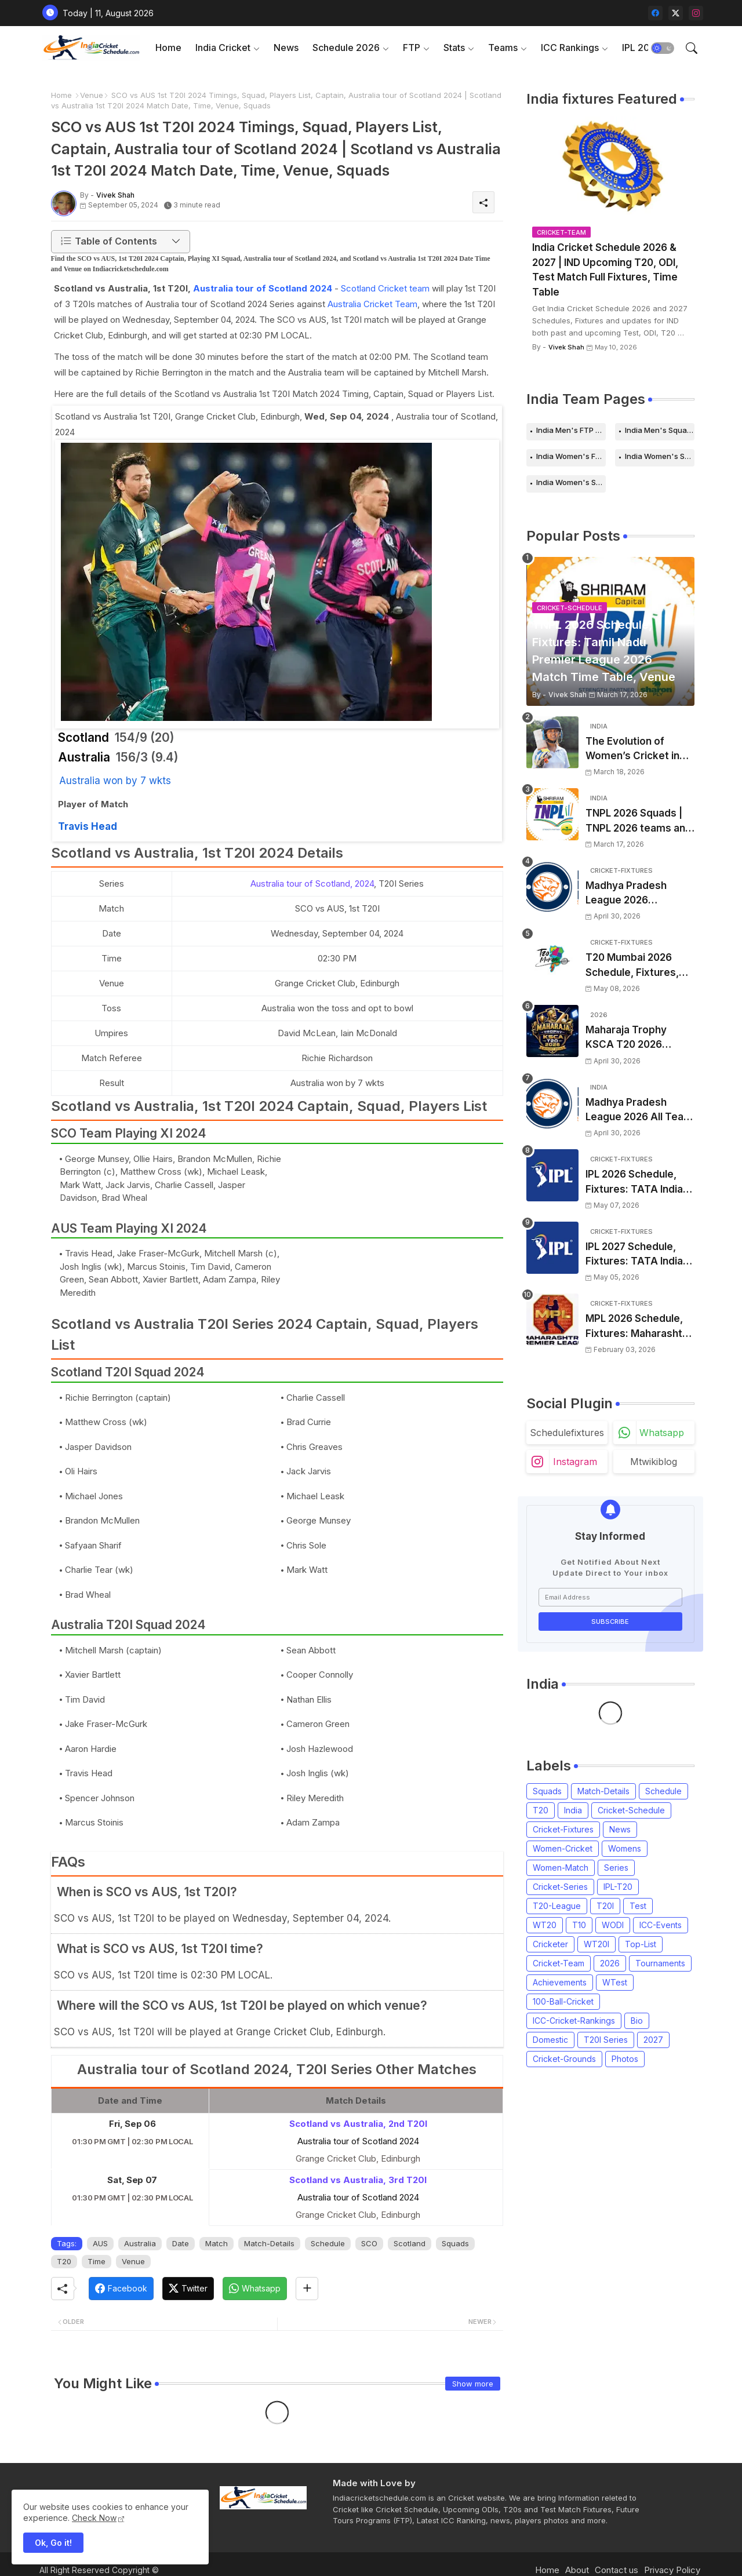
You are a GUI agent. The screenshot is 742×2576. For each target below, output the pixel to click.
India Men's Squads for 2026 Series (659, 430)
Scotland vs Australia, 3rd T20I (358, 2179)
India (573, 1810)
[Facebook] (121, 2288)
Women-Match (560, 1867)
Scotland (409, 2243)
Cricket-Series (560, 1887)
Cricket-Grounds (564, 2059)
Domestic (550, 2040)
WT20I (596, 1944)
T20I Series (606, 2040)
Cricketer (550, 1944)
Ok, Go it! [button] (53, 2543)
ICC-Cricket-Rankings (574, 2020)
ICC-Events (660, 1925)
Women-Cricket (562, 1848)
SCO (369, 2243)
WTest (614, 1982)
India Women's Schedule (659, 456)
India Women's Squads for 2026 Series (571, 482)
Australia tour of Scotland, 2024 (312, 883)
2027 (653, 2040)
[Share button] (307, 2288)
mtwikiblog (653, 1461)
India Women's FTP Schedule (571, 456)
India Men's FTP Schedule (571, 430)
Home (168, 47)
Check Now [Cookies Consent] (94, 2518)
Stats (454, 47)
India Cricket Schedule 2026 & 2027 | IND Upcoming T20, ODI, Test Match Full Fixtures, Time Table (605, 270)
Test (638, 1906)
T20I (605, 1906)
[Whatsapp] (255, 2288)
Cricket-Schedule (631, 1810)
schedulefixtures (567, 1432)
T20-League (557, 1906)
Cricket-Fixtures (563, 1829)
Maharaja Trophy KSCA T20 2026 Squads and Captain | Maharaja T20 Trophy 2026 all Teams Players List (636, 1038)
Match (216, 2243)
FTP (411, 47)
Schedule (328, 2243)
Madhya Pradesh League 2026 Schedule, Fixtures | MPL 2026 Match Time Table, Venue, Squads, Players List (639, 894)
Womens (624, 1848)
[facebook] (655, 13)
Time (97, 2261)
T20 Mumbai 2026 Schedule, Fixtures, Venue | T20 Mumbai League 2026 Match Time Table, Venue (634, 966)
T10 (579, 1925)
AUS (100, 2243)
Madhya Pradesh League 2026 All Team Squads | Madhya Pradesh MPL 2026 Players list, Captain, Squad (639, 1110)
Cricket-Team (558, 1963)
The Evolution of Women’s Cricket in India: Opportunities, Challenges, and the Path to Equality (634, 749)
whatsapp (661, 1432)
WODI (613, 1925)
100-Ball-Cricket (563, 2001)
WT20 (544, 1925)
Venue (91, 95)
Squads (455, 2243)
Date (180, 2243)
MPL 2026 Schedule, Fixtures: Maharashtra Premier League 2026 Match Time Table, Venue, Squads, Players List (638, 1327)
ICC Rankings (570, 47)
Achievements (560, 1982)
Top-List (640, 1944)
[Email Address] (610, 1597)
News (286, 47)
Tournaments (660, 1963)
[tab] (168, 48)
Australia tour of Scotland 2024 (262, 288)
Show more (472, 2383)
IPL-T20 (617, 1887)
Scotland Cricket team (385, 288)
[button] (662, 48)
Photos (625, 2059)
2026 (610, 1963)
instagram (575, 1461)
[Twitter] (188, 2288)
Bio (637, 2020)
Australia (140, 2243)
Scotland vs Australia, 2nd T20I (358, 2123)
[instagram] (696, 13)
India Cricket (222, 47)
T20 (64, 2261)
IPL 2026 (641, 47)
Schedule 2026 (346, 47)
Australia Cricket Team (372, 303)
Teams (503, 47)
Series (616, 1867)
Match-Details (269, 2243)
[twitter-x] (675, 13)
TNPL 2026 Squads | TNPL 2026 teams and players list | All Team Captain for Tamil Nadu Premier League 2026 (638, 821)
